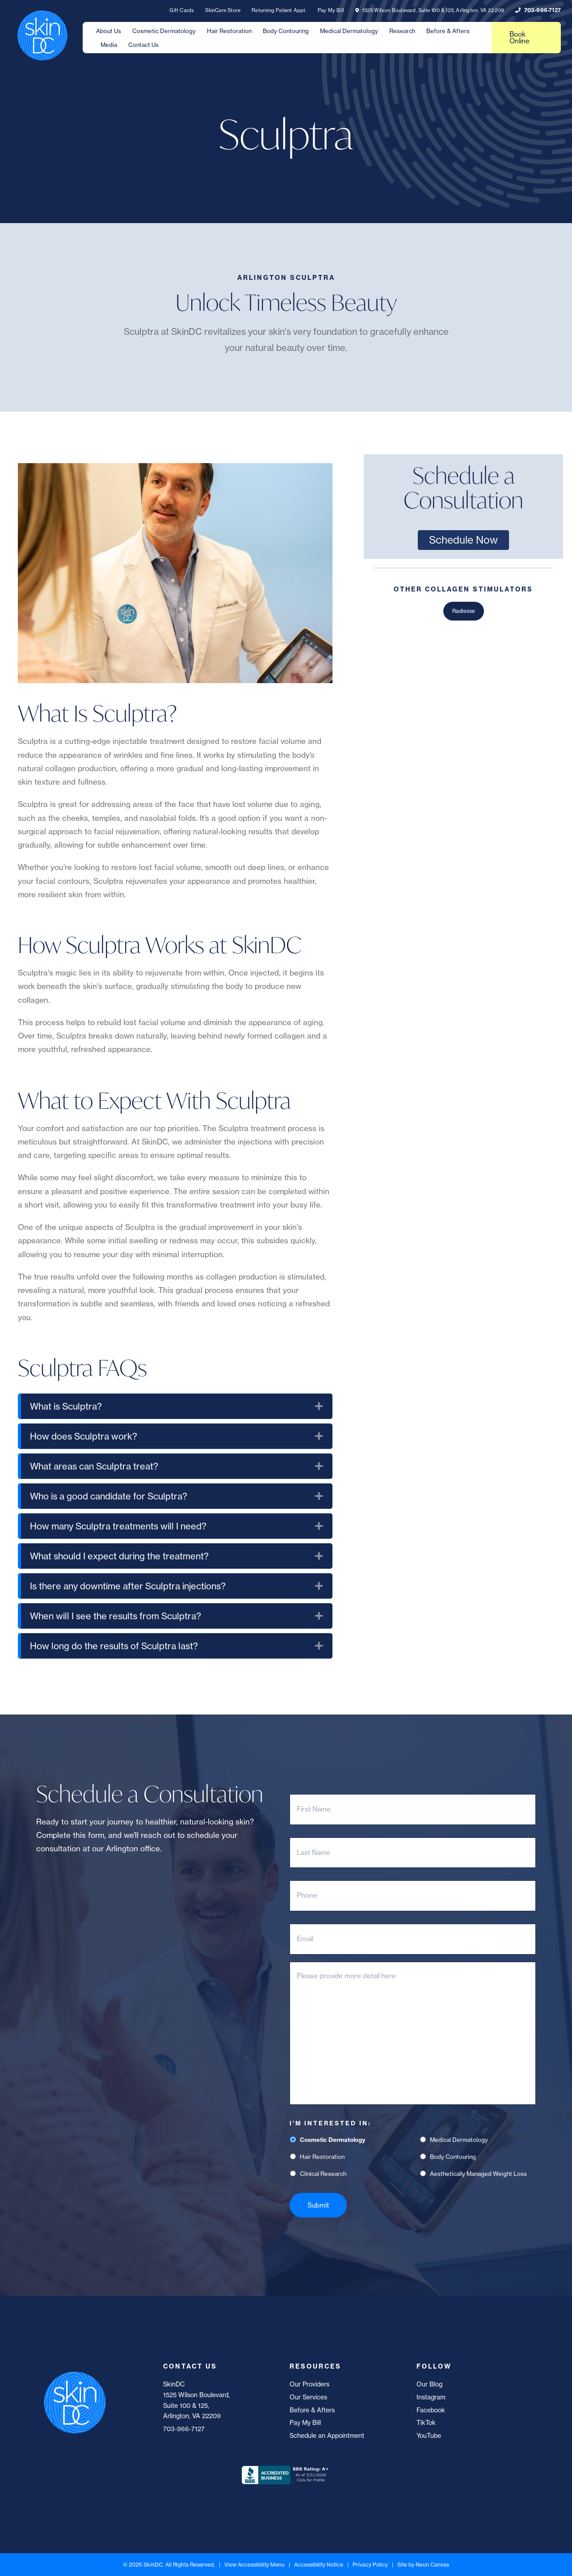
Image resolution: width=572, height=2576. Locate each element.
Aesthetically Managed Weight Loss (478, 2173)
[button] (319, 1406)
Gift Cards (181, 10)
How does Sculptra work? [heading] (83, 1436)
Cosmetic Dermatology (164, 30)
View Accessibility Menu (254, 2564)
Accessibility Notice (318, 2564)
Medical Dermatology (349, 30)
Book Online (519, 37)
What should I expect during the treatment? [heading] (119, 1556)
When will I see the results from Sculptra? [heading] (115, 1616)
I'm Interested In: (330, 2123)
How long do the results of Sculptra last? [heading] (114, 1645)
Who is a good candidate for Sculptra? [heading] (108, 1496)
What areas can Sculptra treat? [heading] (94, 1466)
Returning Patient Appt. (279, 10)
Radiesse (463, 611)
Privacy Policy (370, 2564)
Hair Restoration (229, 30)
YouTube (428, 2435)
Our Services (308, 2397)
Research (402, 30)
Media (109, 44)
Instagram (431, 2397)
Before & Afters (448, 30)
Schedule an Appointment (327, 2435)
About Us (108, 30)
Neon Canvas (432, 2564)
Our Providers (309, 2384)
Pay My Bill (331, 10)
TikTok (426, 2422)
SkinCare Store (222, 10)
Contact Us (143, 44)
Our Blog (429, 2384)
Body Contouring (286, 30)
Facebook (430, 2410)
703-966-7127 (538, 10)
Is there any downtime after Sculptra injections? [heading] (128, 1586)
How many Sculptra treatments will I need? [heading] (118, 1526)
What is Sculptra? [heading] (66, 1406)
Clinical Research (323, 2173)
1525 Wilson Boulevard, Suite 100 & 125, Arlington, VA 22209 (429, 10)
